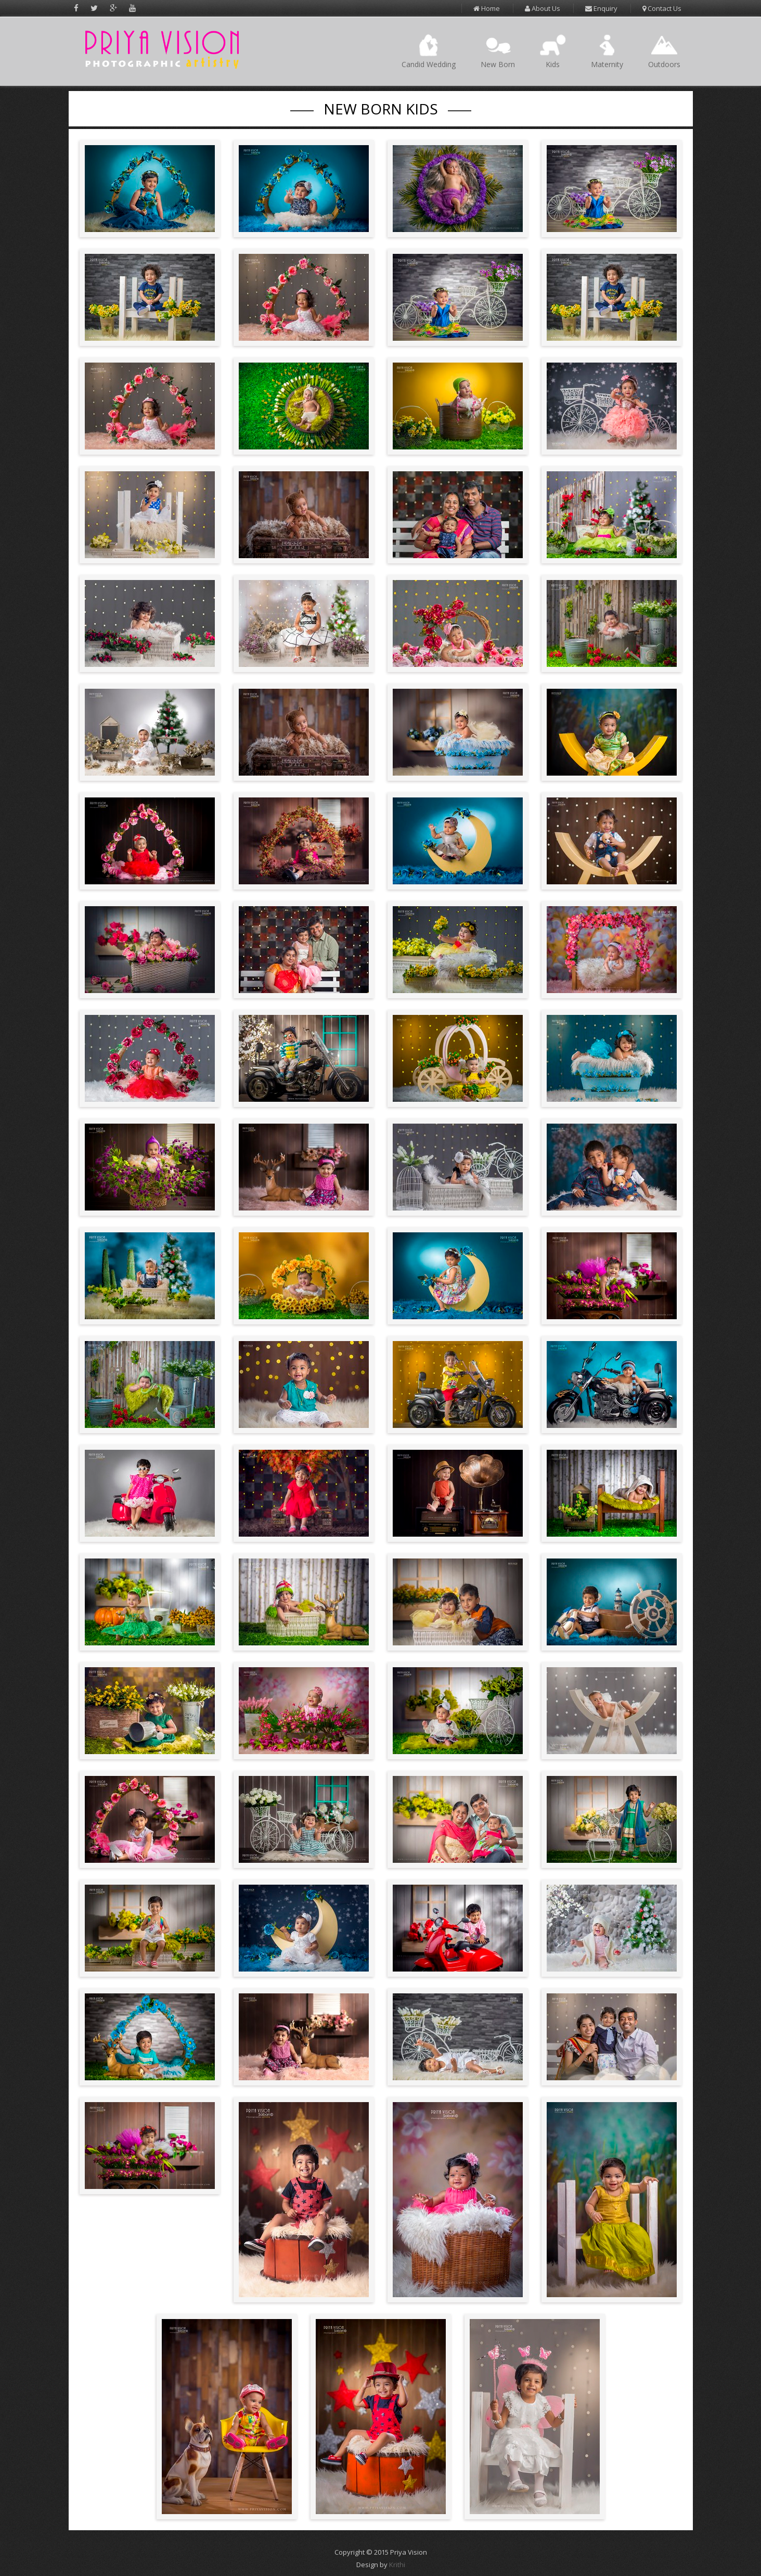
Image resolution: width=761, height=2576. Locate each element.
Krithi (397, 2564)
